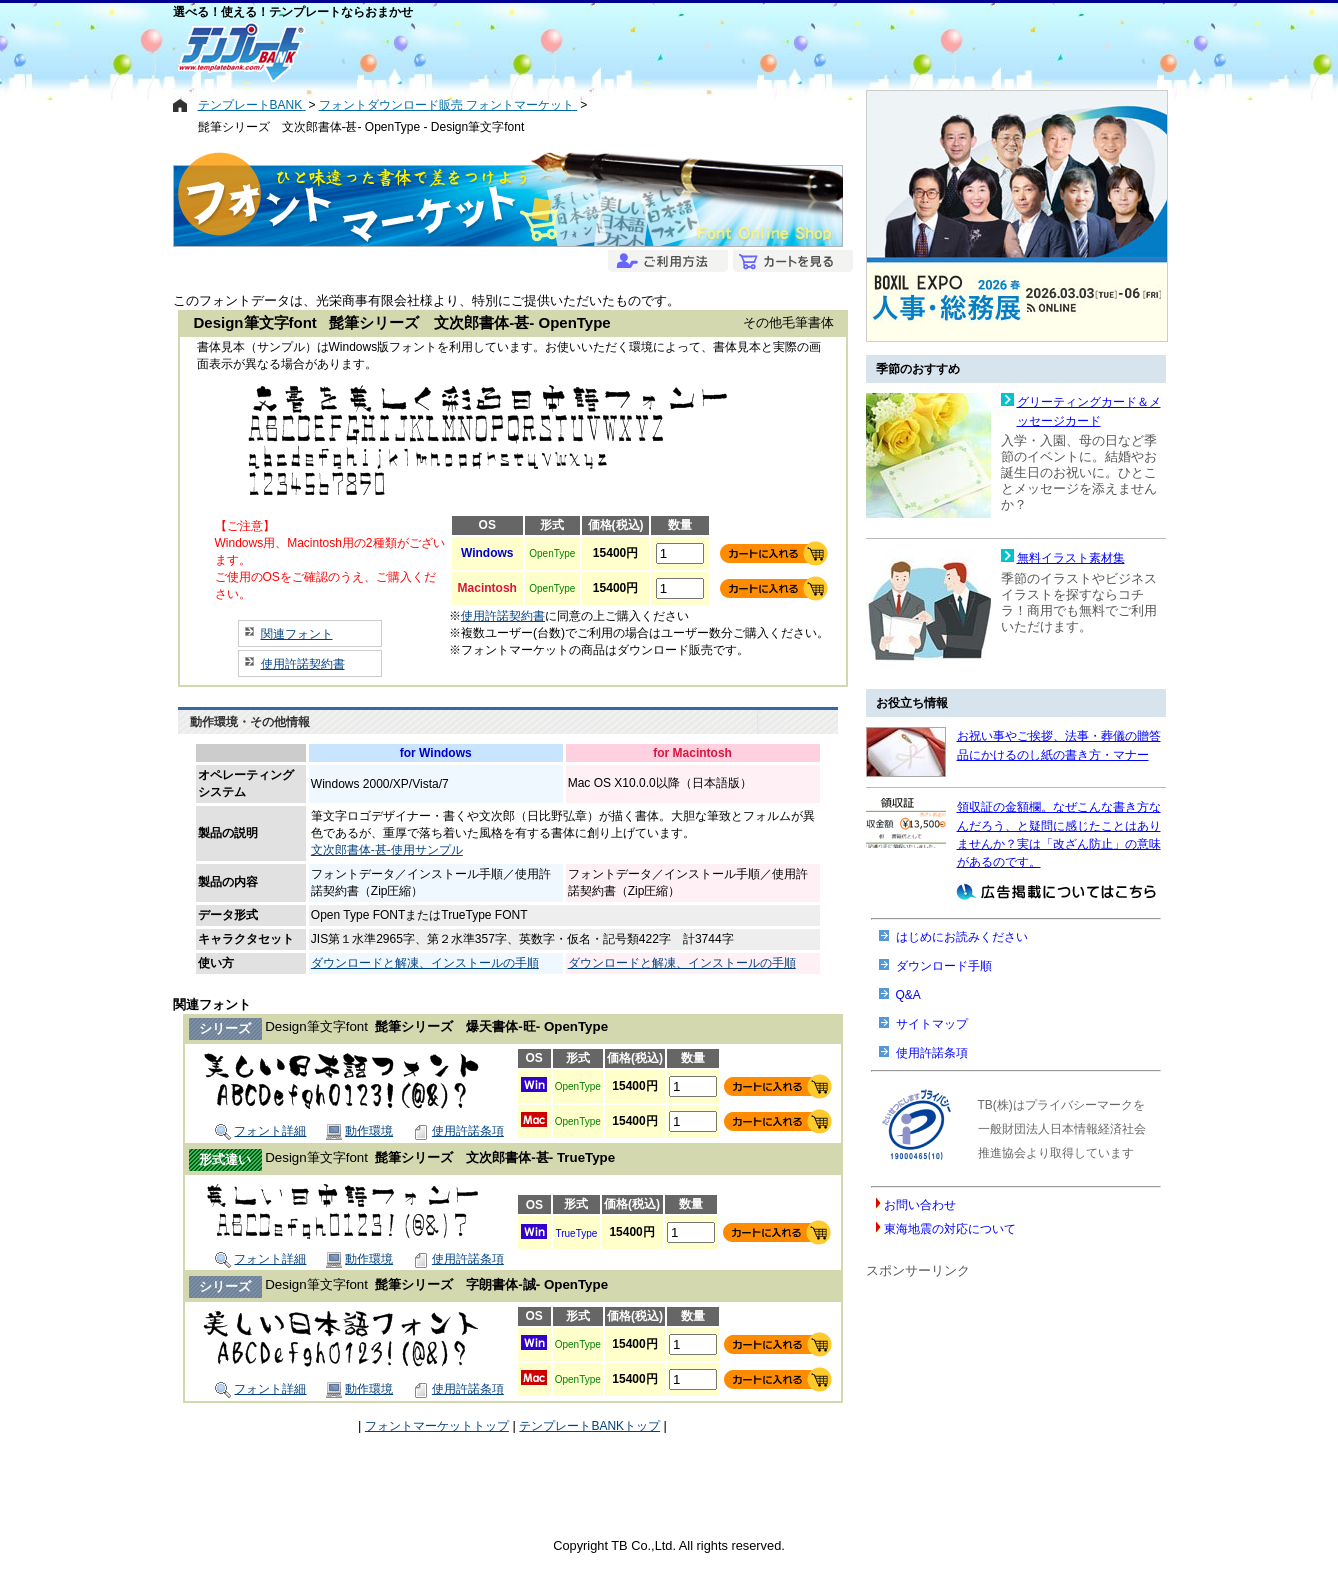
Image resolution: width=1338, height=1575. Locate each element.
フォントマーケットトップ (437, 1426)
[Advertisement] (597, 52)
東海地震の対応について (950, 1229)
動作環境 (359, 1131)
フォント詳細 (260, 1131)
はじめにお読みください (962, 937)
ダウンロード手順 (944, 966)
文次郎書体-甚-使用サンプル (387, 850)
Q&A (908, 995)
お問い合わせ (920, 1205)
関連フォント (297, 634)
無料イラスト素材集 (1071, 558)
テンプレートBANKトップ (589, 1426)
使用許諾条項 (458, 1131)
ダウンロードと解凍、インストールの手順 (425, 963)
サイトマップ (932, 1024)
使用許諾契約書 (303, 664)
